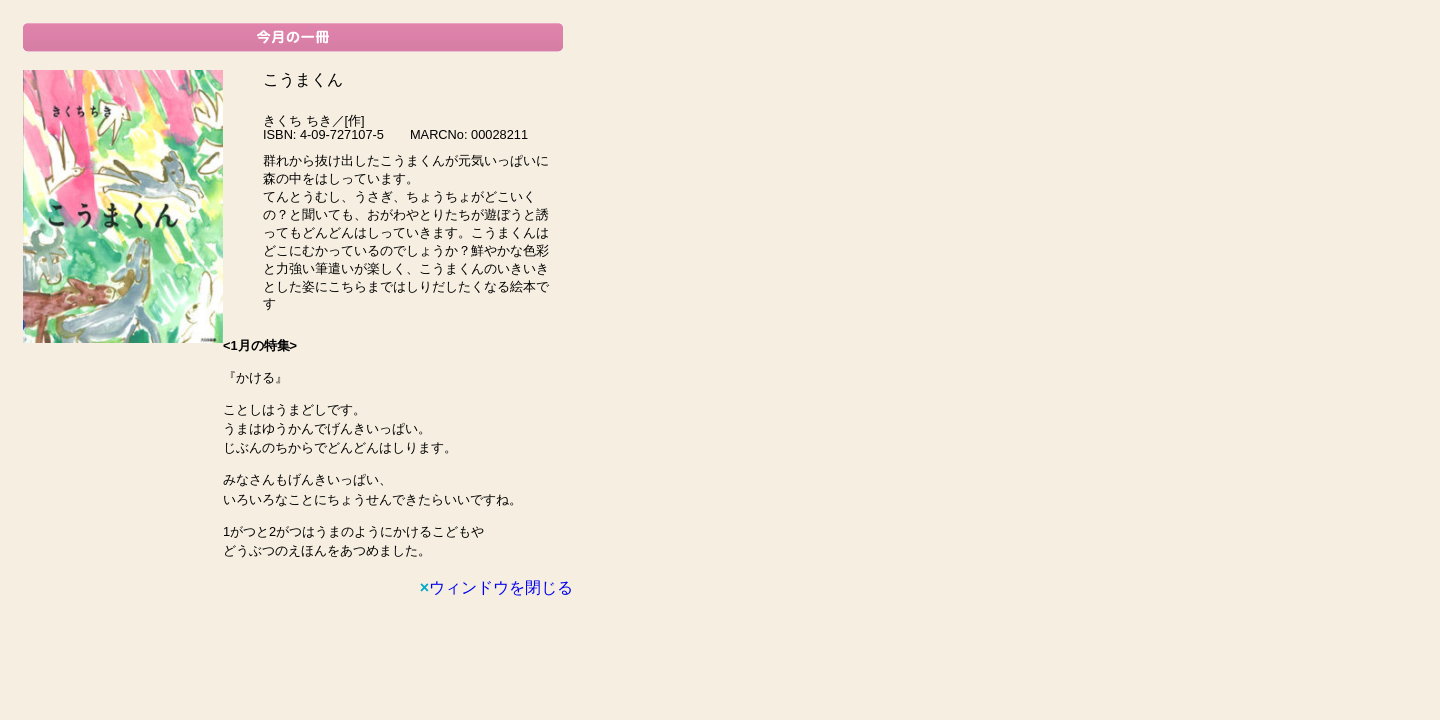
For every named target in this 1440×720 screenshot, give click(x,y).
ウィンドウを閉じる (496, 587)
